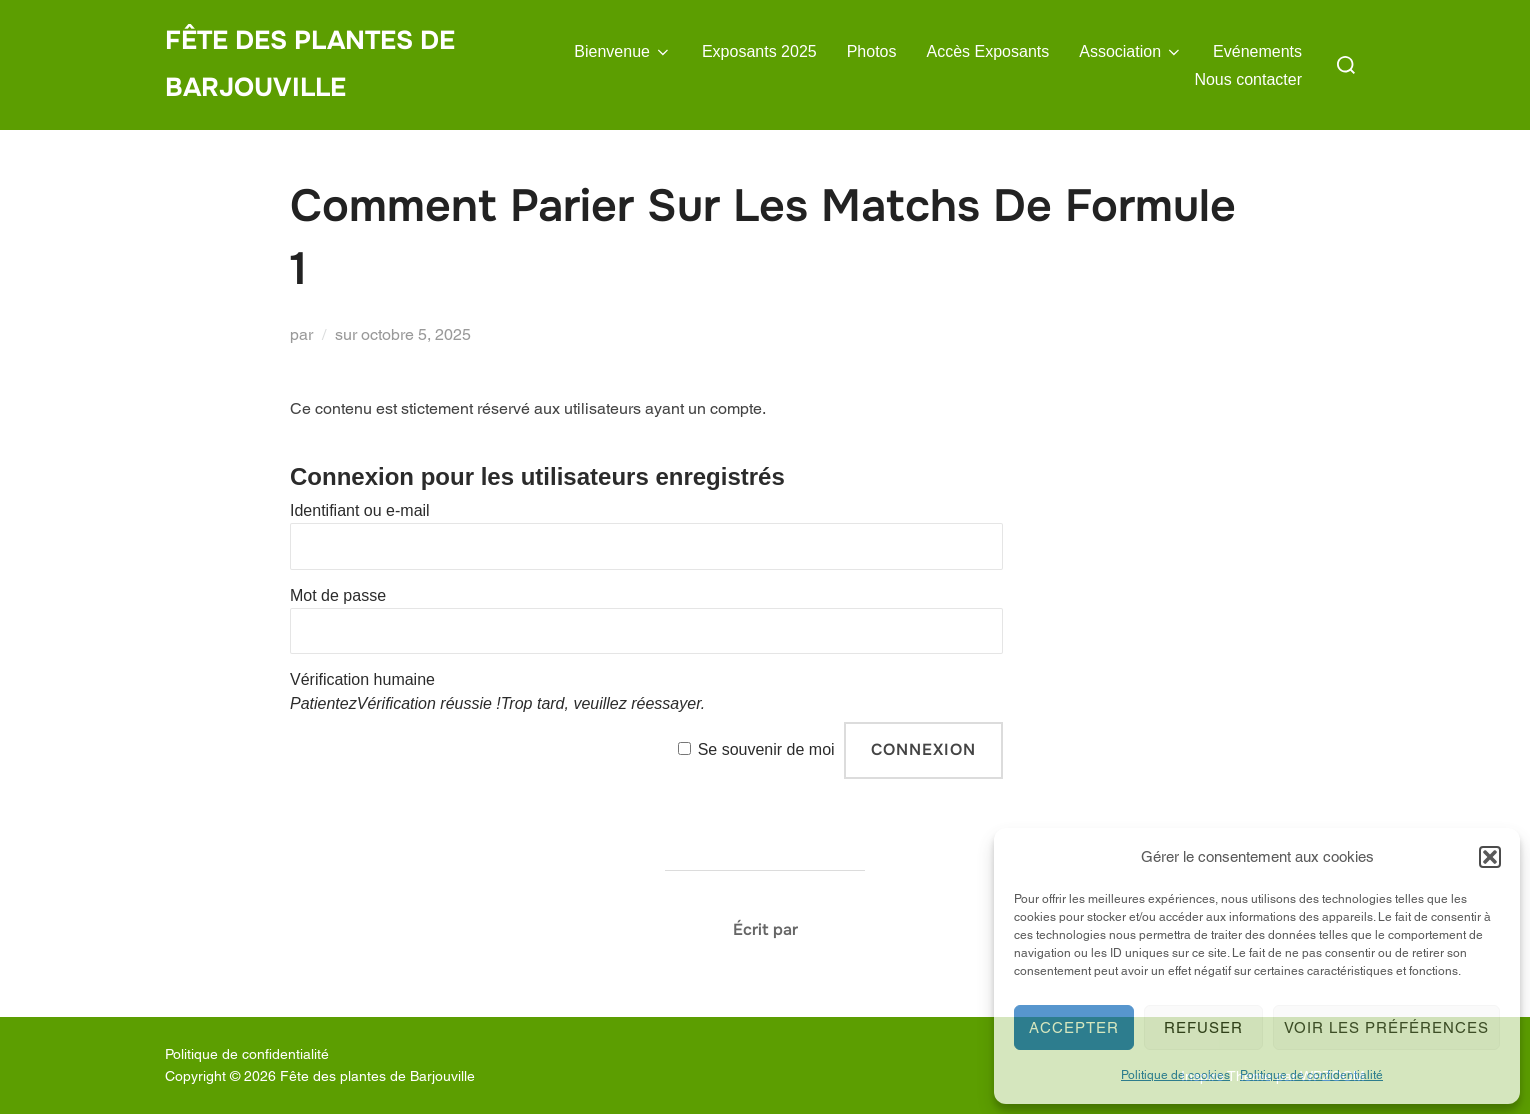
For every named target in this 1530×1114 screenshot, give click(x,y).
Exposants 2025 (759, 51)
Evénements (1257, 51)
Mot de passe (338, 595)
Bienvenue (623, 52)
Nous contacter (1248, 79)
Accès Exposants (988, 51)
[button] (1490, 857)
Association (1131, 52)
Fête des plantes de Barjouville (310, 64)
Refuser (1203, 1027)
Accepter (1074, 1027)
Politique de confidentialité (1311, 1075)
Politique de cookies (1175, 1075)
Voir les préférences (1386, 1027)
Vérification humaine (362, 679)
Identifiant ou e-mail (360, 510)
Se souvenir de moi (766, 749)
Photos (872, 51)
